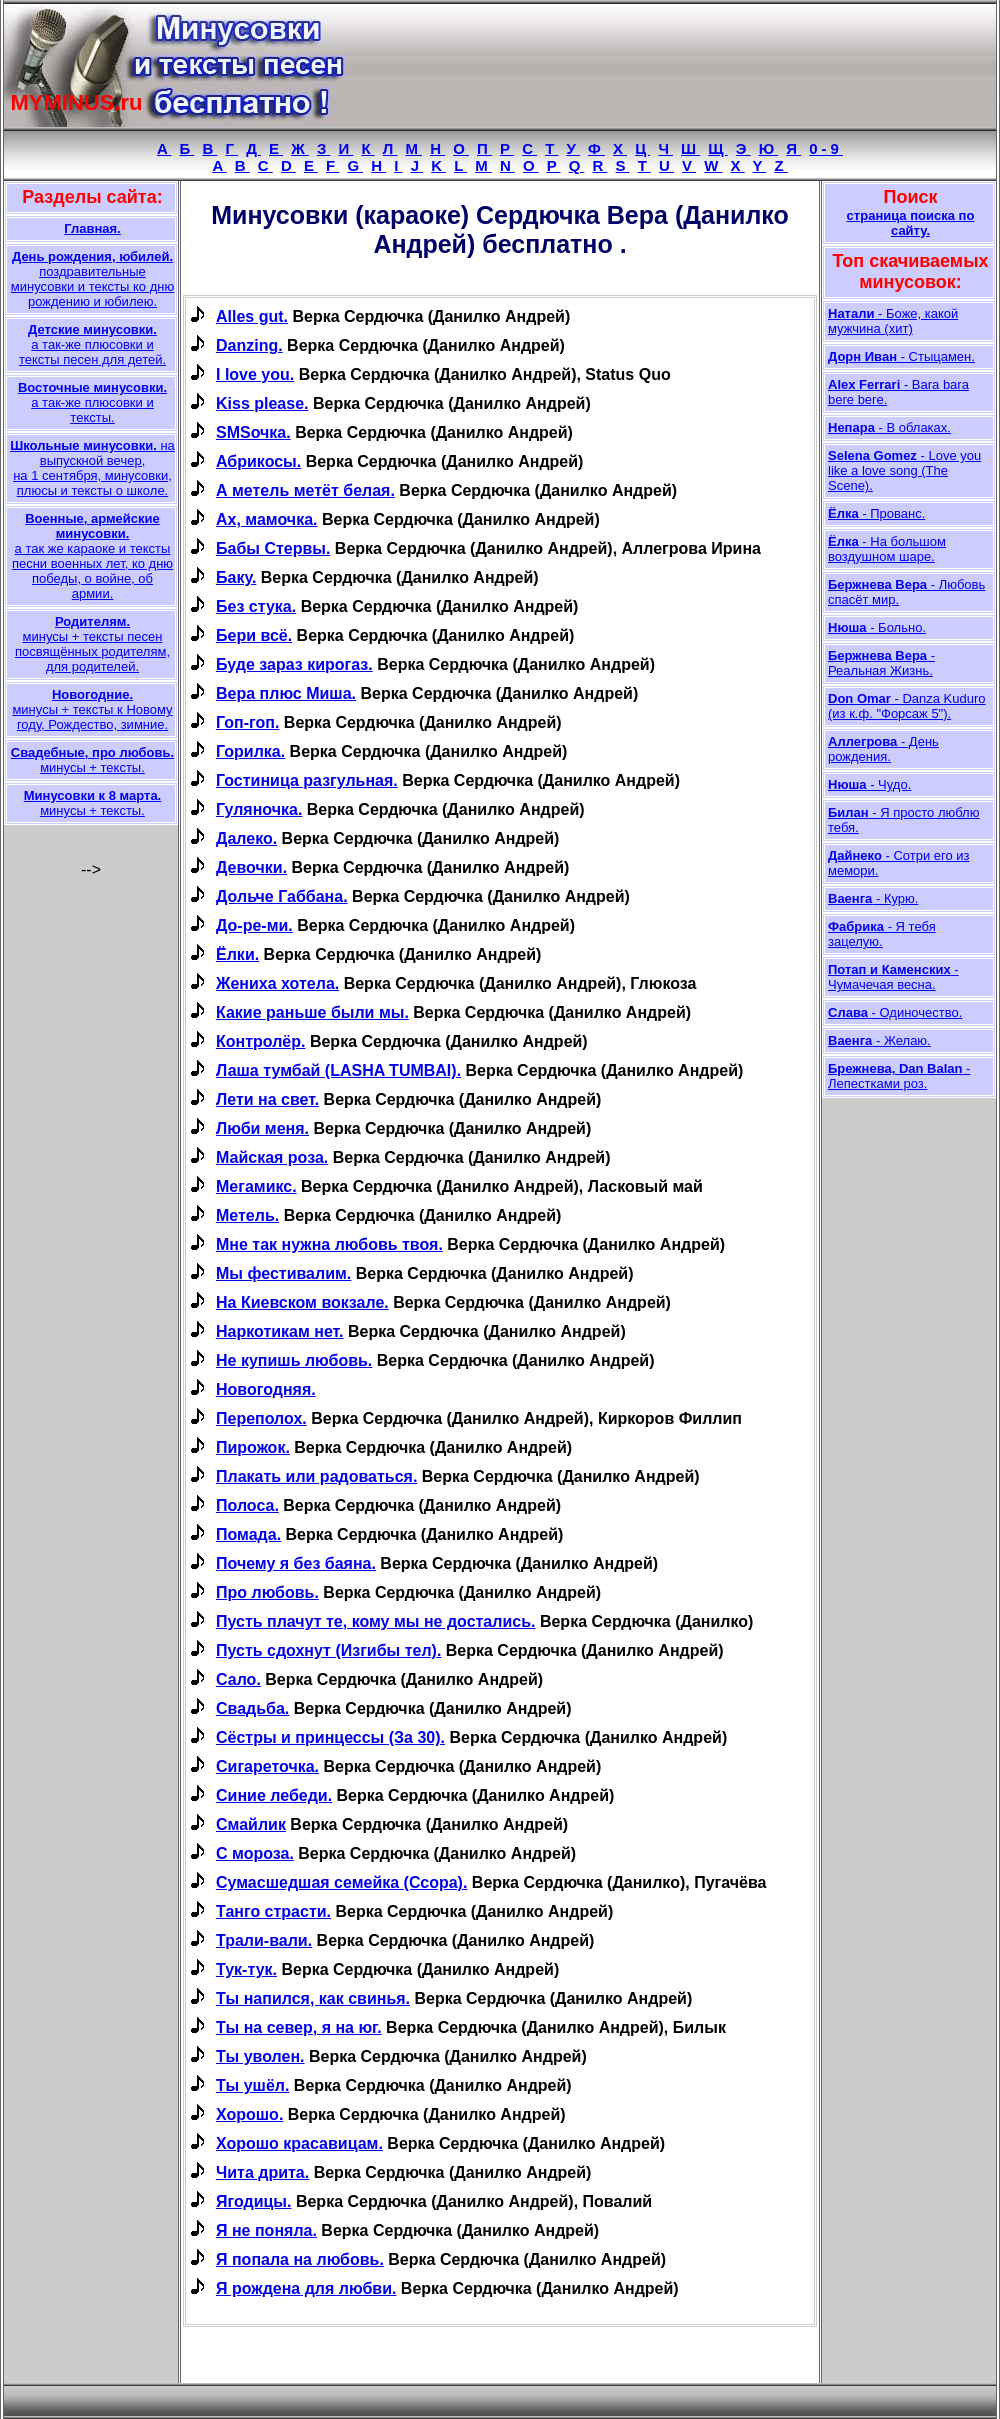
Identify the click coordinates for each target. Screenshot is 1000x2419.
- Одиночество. (895, 1012)
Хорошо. (249, 2114)
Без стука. (256, 606)
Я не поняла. (266, 2230)
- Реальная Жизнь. (881, 663)
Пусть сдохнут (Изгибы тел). (328, 1650)
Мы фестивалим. (283, 1273)
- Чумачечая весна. (893, 977)
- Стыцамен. (901, 356)
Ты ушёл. (252, 2085)
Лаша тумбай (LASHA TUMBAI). (338, 1070)
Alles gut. (252, 316)
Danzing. (249, 345)
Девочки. (251, 867)
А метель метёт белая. (305, 490)
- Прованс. (876, 513)
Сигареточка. (267, 1766)
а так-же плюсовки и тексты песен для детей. (92, 344)
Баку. (236, 577)
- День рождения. (883, 749)
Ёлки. (237, 954)
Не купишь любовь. (294, 1360)
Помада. (248, 1534)
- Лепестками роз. (899, 1076)
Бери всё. (254, 635)
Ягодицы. (253, 2201)
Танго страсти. (273, 1911)
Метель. (247, 1215)
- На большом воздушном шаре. (887, 549)
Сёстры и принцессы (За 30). (330, 1737)
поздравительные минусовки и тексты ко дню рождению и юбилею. (92, 279)
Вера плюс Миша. (286, 693)
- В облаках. (889, 427)
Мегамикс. (256, 1186)
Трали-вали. (264, 1940)
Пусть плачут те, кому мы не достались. (375, 1621)
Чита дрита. (262, 2172)
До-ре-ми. (254, 925)
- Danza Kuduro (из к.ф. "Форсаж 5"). (907, 706)
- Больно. (877, 627)
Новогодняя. (266, 1389)
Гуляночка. (259, 809)
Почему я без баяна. (296, 1563)
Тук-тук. (246, 1969)
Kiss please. (262, 403)
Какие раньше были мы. (312, 1012)
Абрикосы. (258, 461)
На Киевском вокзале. (302, 1302)
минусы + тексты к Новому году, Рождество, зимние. (92, 709)
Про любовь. (267, 1592)
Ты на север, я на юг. (299, 2027)
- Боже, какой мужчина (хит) (893, 321)
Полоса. (247, 1505)
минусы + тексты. (92, 760)
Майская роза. (272, 1157)
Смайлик (251, 1824)
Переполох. (261, 1418)
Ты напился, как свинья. (313, 1998)
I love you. (255, 374)
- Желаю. (879, 1040)
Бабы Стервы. (273, 548)
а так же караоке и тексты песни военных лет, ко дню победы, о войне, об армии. (92, 556)
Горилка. (250, 751)
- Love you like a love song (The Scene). (904, 470)
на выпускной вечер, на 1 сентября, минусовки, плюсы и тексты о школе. (92, 468)
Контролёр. (260, 1041)
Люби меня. (262, 1128)
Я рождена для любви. (306, 2288)
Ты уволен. (260, 2056)
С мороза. (255, 1853)
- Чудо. (869, 784)
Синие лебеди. (274, 1795)
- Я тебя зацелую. (882, 934)
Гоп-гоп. (247, 722)
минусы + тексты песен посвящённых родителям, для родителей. (92, 644)
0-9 (826, 148)
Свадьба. (252, 1708)
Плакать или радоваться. (316, 1476)
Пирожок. (253, 1447)
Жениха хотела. (277, 983)
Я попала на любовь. (300, 2259)
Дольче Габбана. (282, 896)
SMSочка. (253, 432)
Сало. (238, 1679)
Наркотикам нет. (279, 1331)
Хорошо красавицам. (299, 2143)
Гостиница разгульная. (307, 780)
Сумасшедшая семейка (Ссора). (341, 1882)
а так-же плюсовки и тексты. (92, 402)
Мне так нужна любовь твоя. (329, 1244)
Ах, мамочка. (267, 519)
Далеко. (246, 838)
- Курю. (873, 898)
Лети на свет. (267, 1099)
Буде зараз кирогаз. (294, 664)
